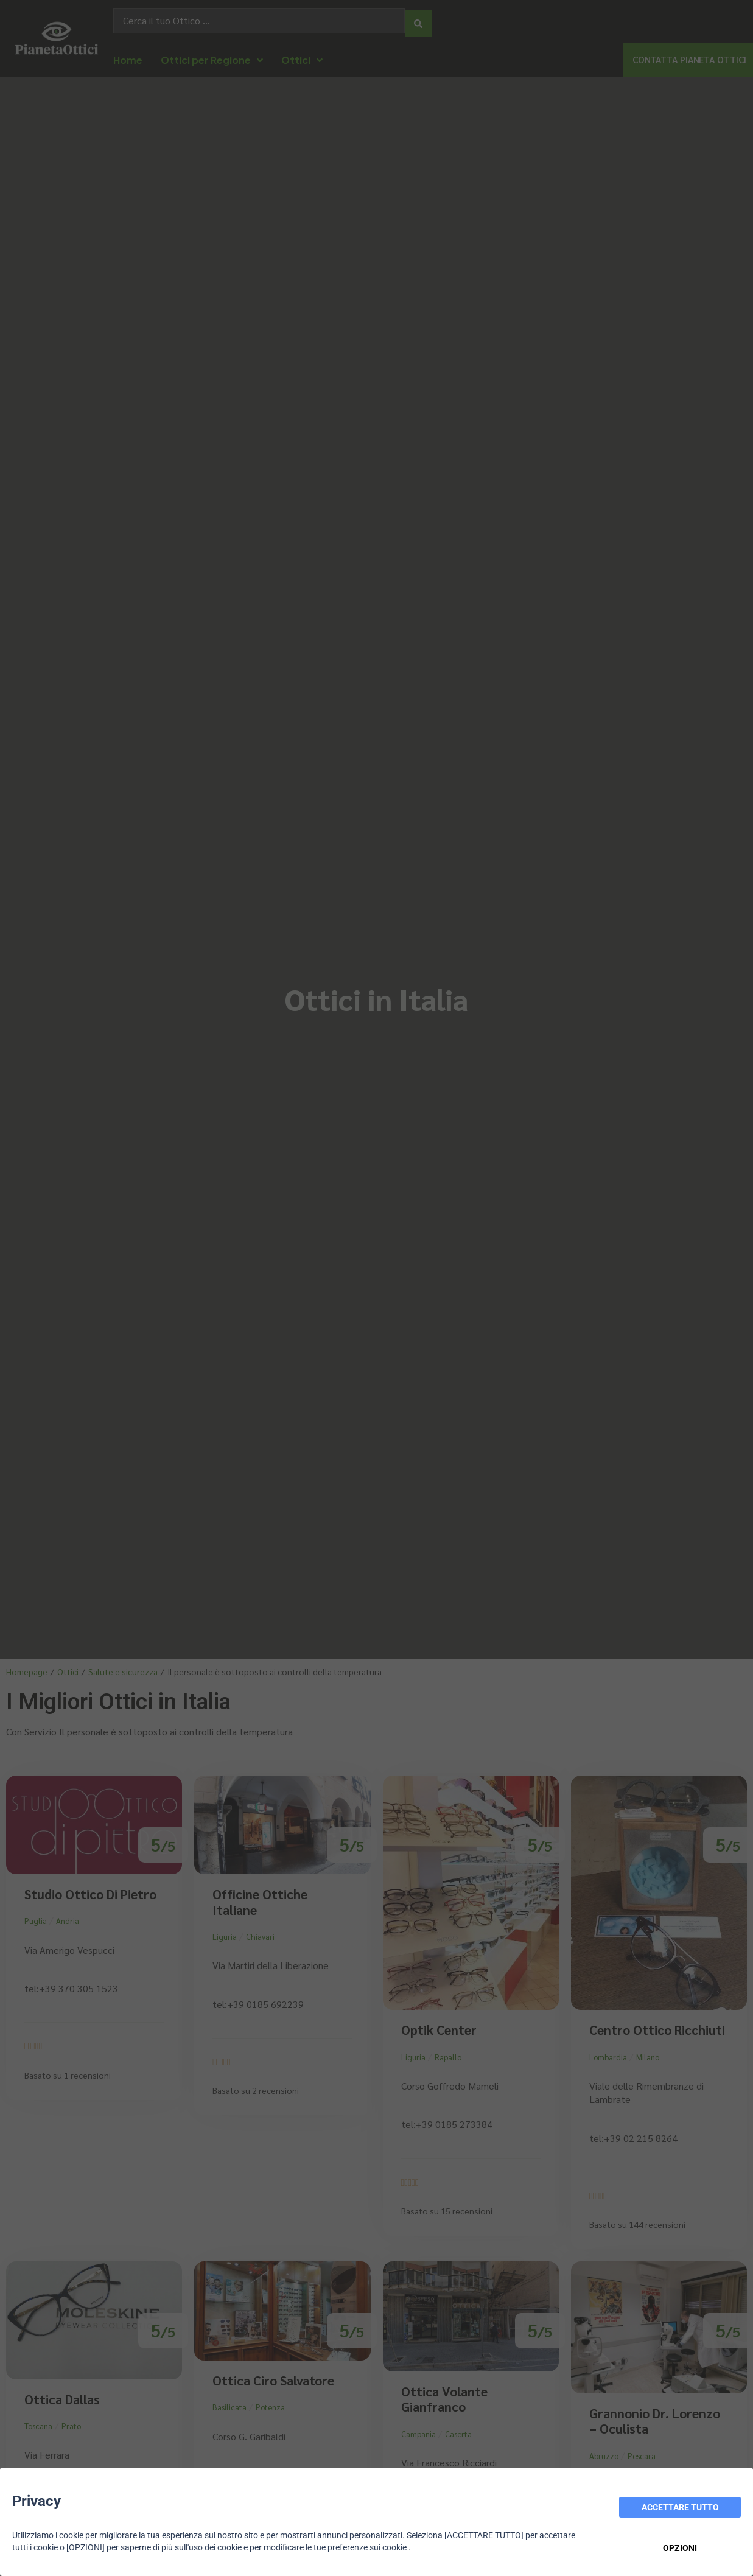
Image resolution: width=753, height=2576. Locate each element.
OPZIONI (680, 2548)
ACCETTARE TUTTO (680, 2507)
